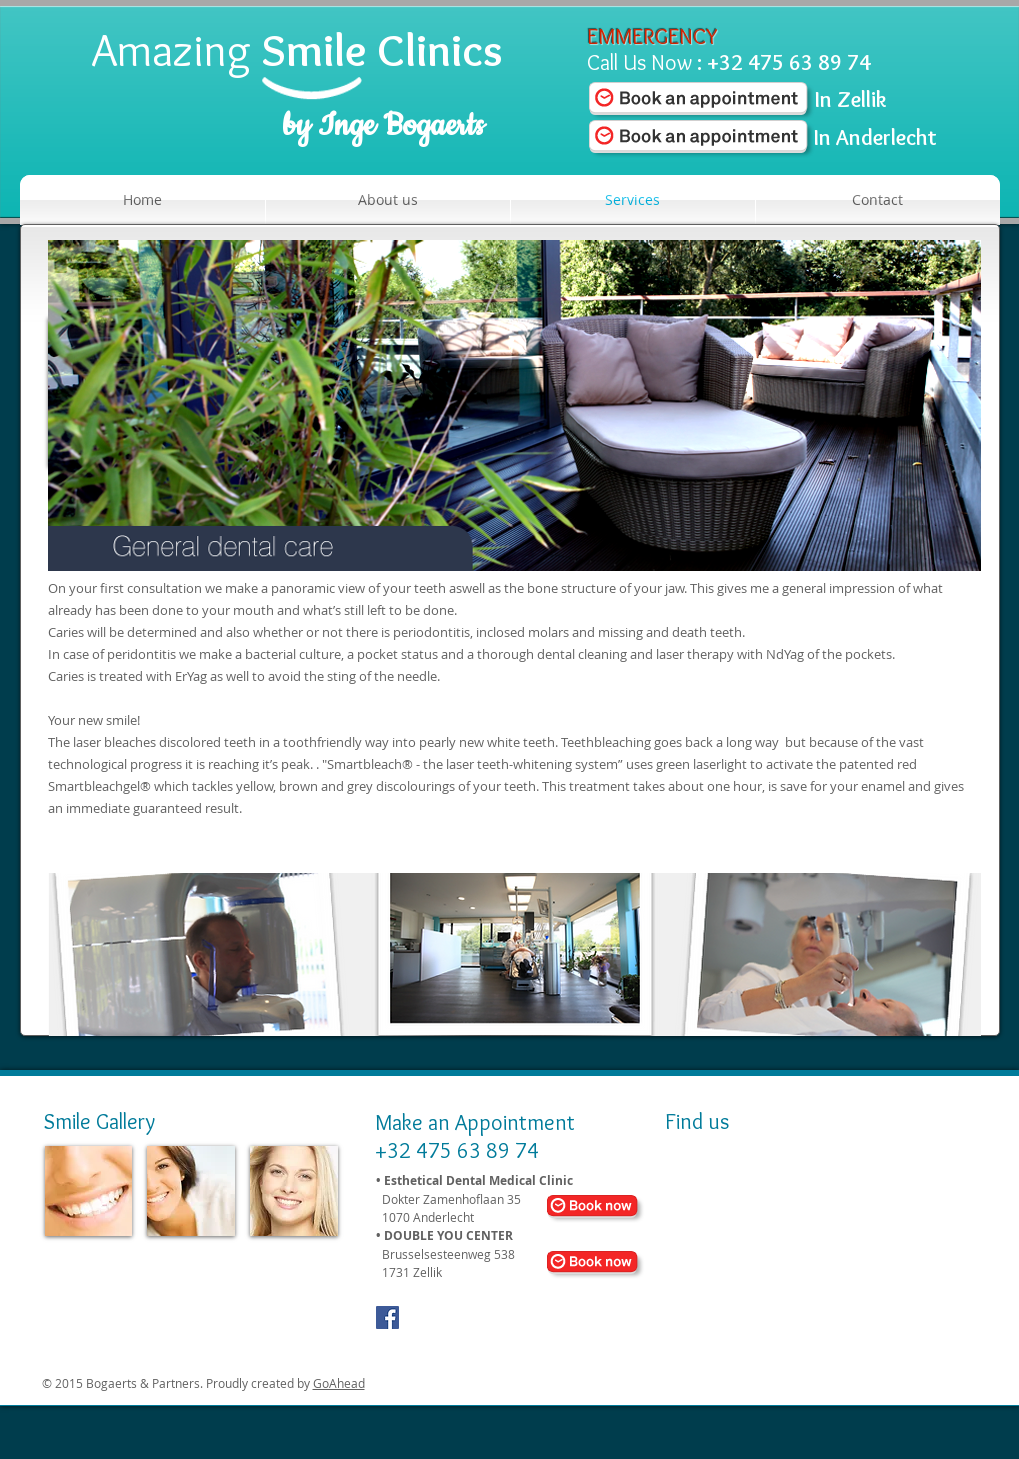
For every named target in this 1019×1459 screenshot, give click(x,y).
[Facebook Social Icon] (387, 1317)
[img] (89, 1191)
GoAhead (339, 1383)
